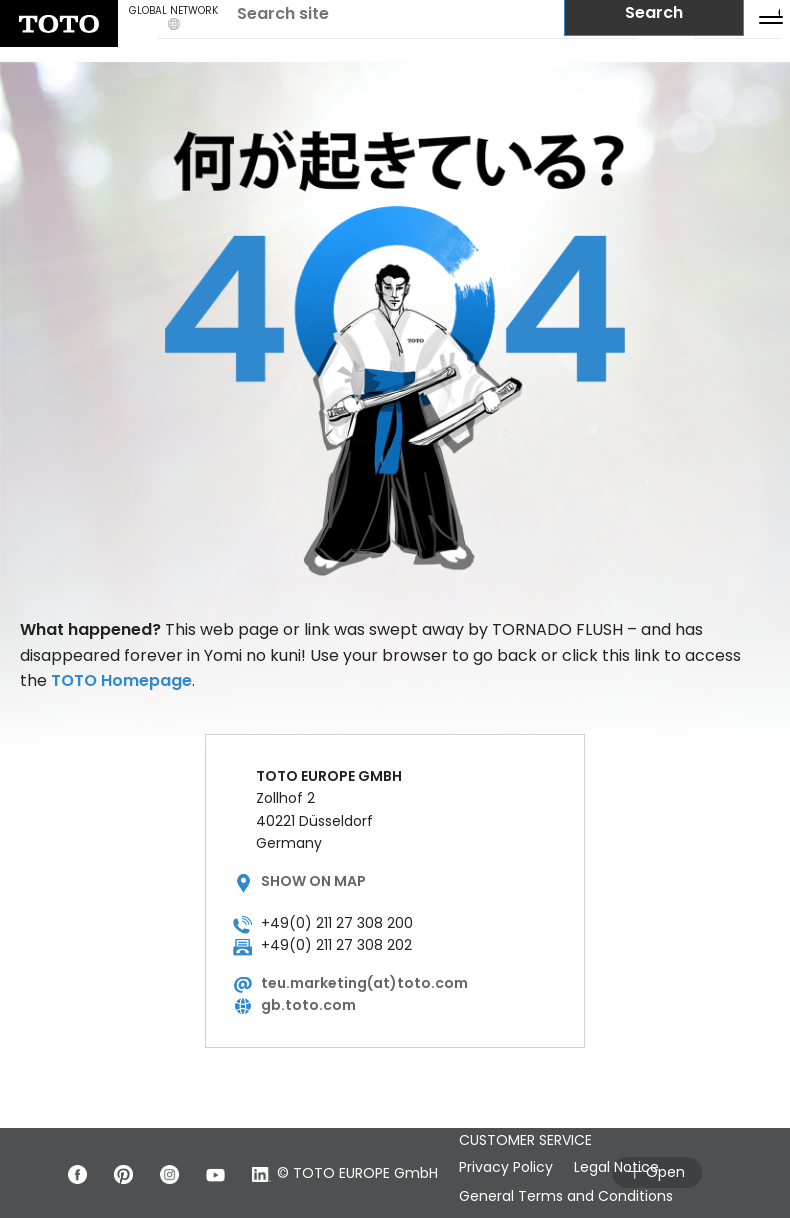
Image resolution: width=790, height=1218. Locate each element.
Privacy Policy (520, 1167)
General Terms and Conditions (580, 1196)
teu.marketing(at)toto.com (364, 983)
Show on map (313, 881)
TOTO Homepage (121, 680)
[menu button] (771, 19)
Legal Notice (644, 1167)
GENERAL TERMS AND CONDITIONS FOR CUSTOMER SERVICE (586, 1129)
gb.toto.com (308, 1005)
